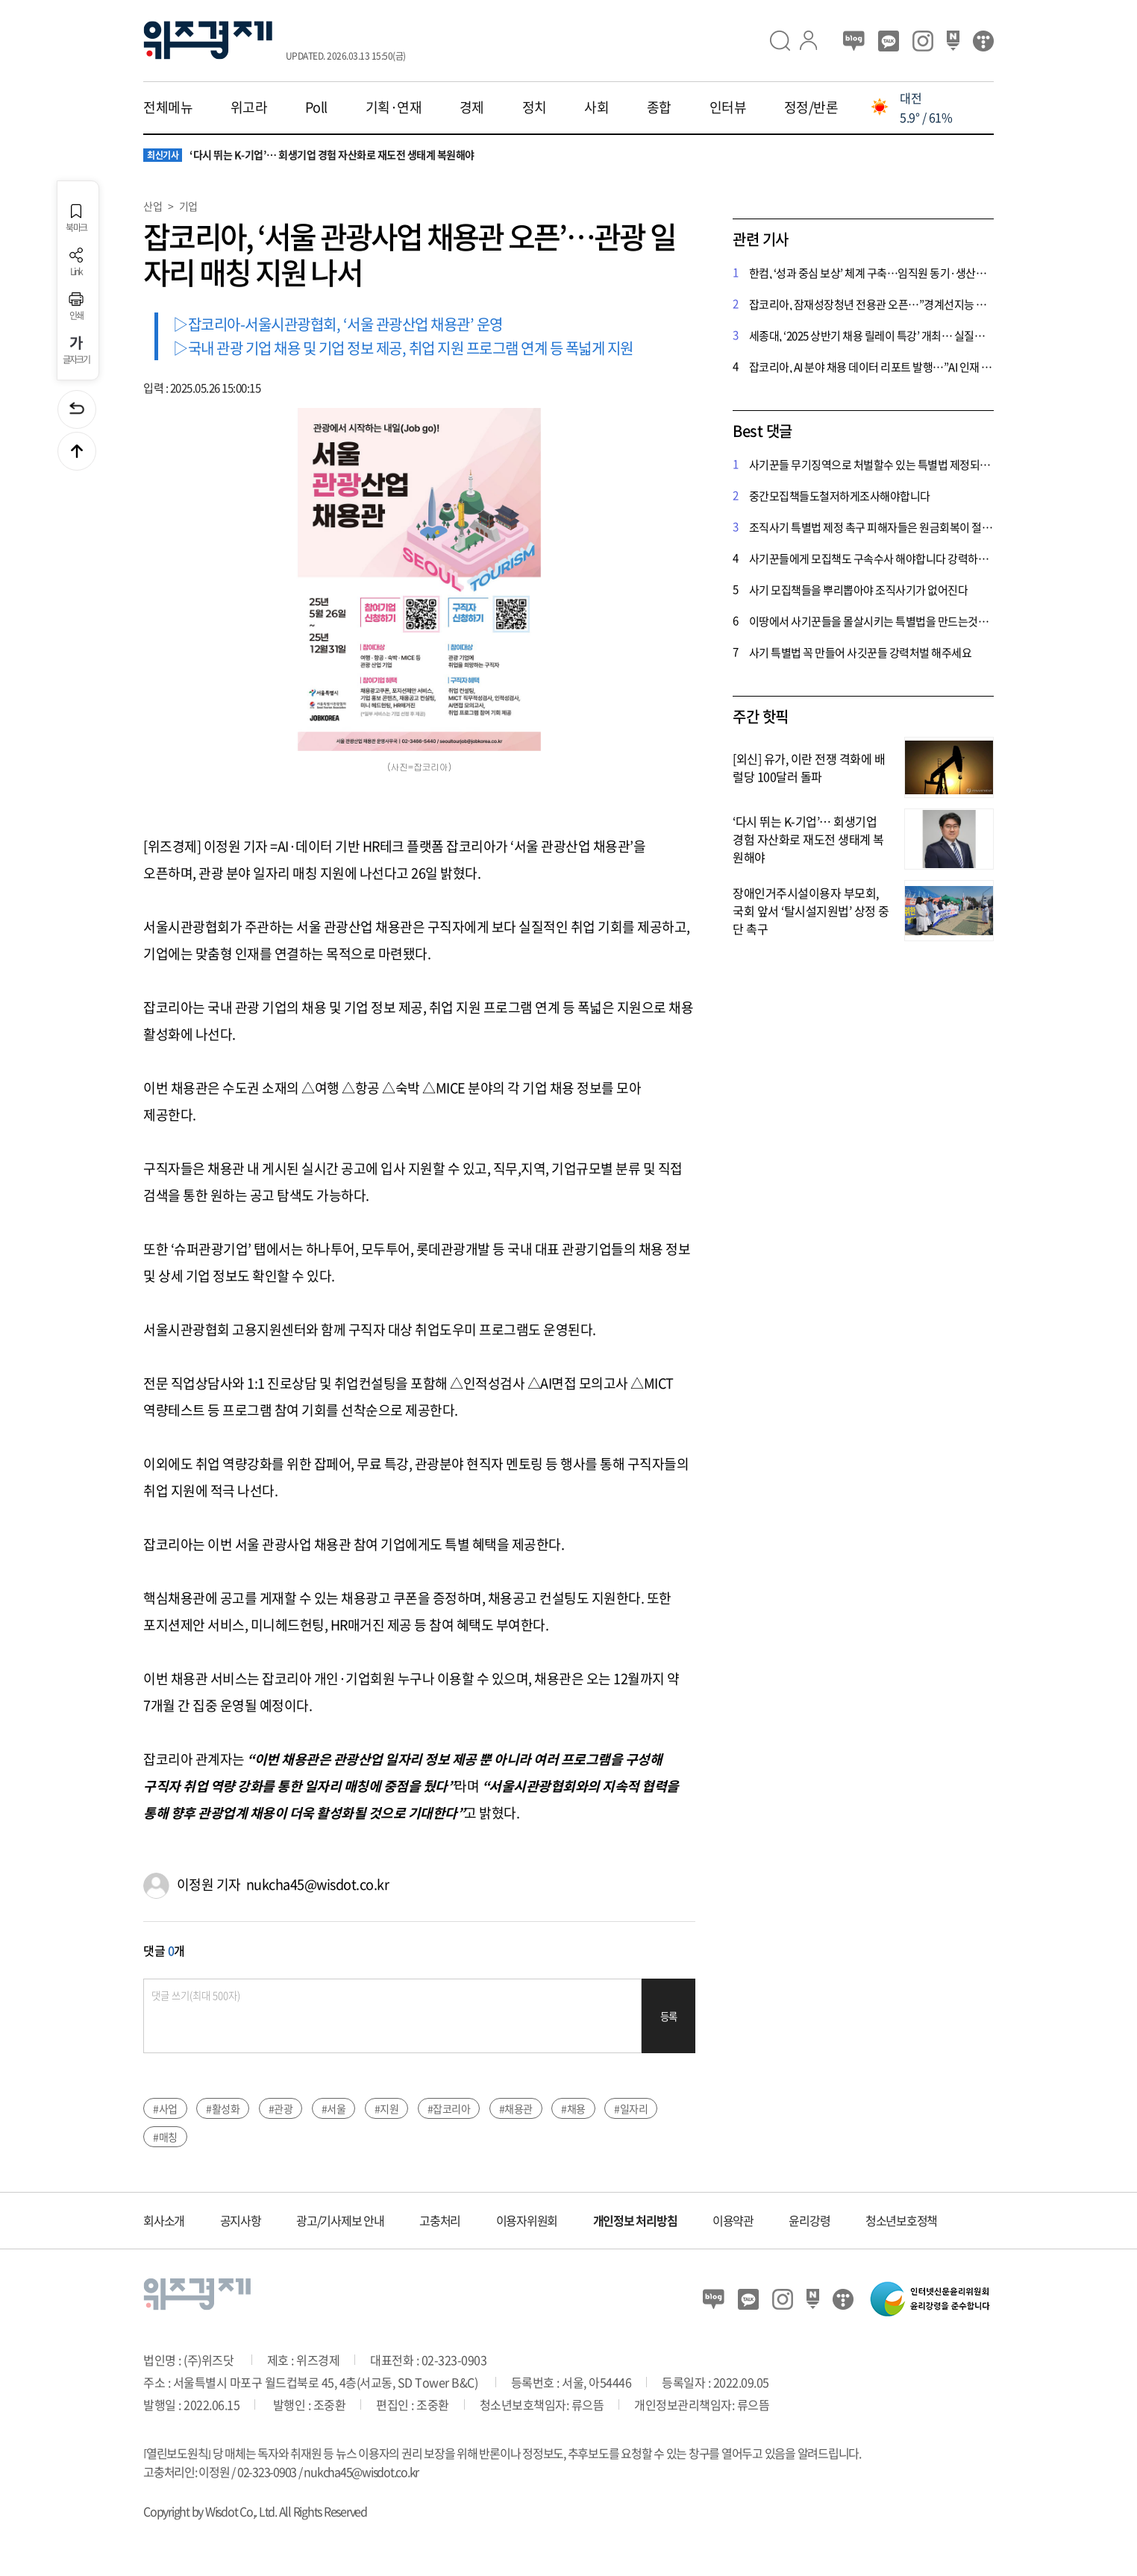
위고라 (249, 107)
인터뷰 (728, 107)
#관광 (281, 2108)
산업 (152, 205)
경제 (472, 107)
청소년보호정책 (901, 2220)
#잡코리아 (449, 2108)
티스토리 (983, 41)
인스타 (922, 41)
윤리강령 (809, 2220)
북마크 (76, 218)
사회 (596, 107)
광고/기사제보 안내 (340, 2220)
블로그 (854, 41)
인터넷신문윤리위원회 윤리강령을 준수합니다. (930, 2299)
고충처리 (439, 2220)
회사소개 (163, 2220)
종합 (659, 107)
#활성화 (222, 2108)
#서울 (334, 2108)
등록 (668, 2016)
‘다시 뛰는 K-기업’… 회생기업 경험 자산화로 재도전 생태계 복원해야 (308, 155)
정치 (534, 107)
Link (76, 262)
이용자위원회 (527, 2220)
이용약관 (733, 2220)
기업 (188, 205)
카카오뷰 (888, 41)
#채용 (573, 2108)
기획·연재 (394, 107)
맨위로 (76, 451)
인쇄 (76, 306)
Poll (316, 107)
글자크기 (76, 350)
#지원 (387, 2108)
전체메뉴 (167, 107)
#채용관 (516, 2108)
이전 (76, 409)
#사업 (165, 2108)
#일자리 (631, 2108)
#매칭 (165, 2136)
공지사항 (240, 2220)
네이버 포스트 (953, 41)
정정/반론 (811, 107)
